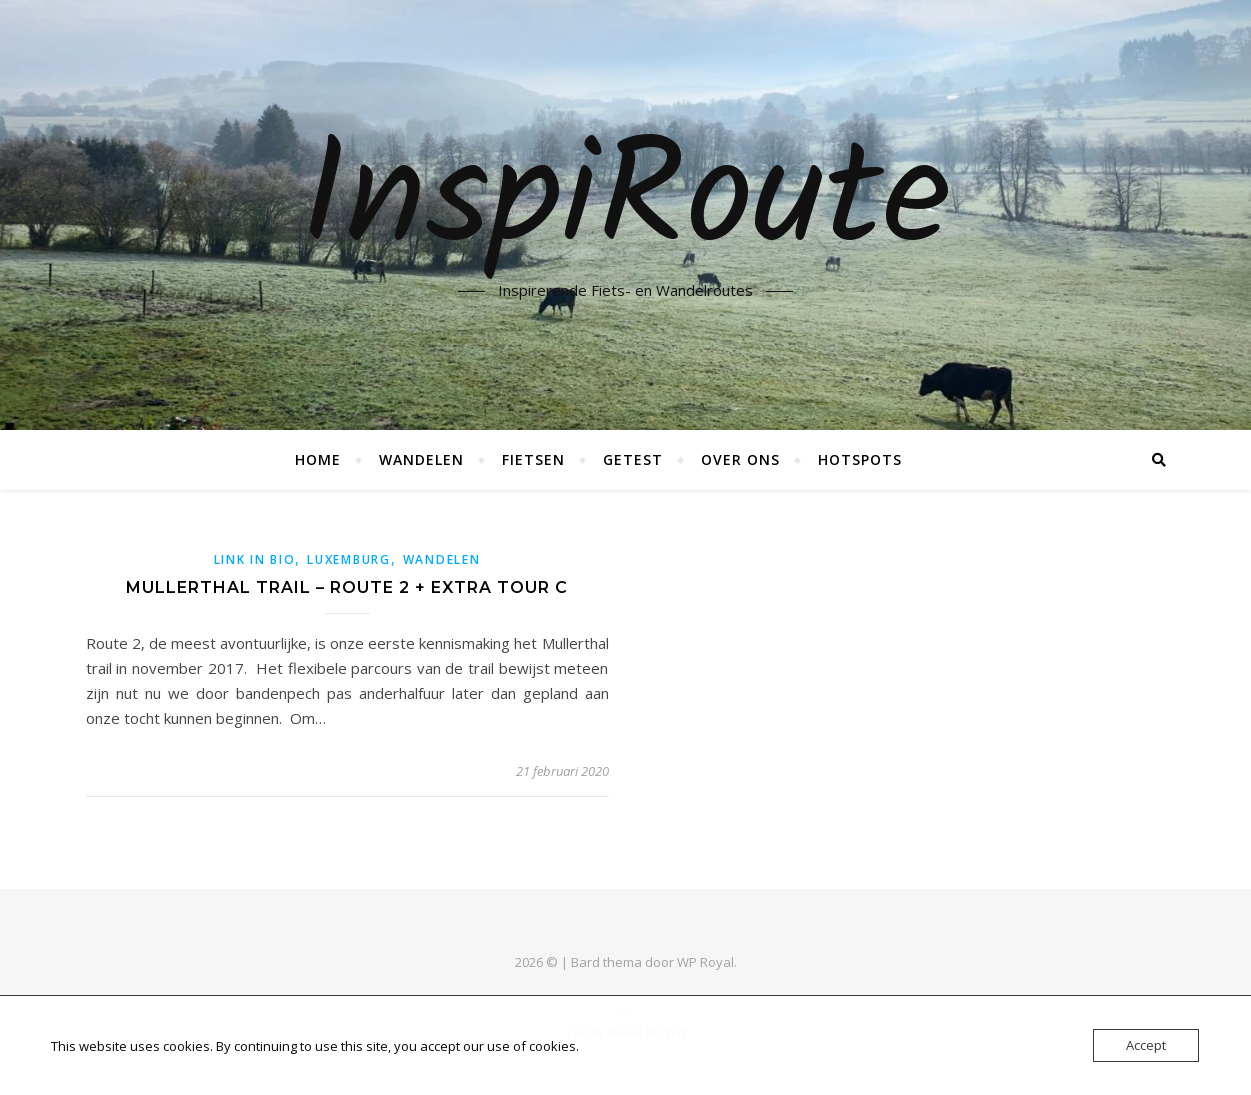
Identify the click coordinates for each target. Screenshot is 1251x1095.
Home (318, 459)
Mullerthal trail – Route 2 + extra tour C (347, 587)
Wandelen (421, 459)
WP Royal (705, 962)
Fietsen (533, 459)
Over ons (740, 459)
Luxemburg (348, 559)
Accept (1146, 1045)
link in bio (255, 559)
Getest (633, 459)
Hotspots (860, 459)
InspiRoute (625, 203)
